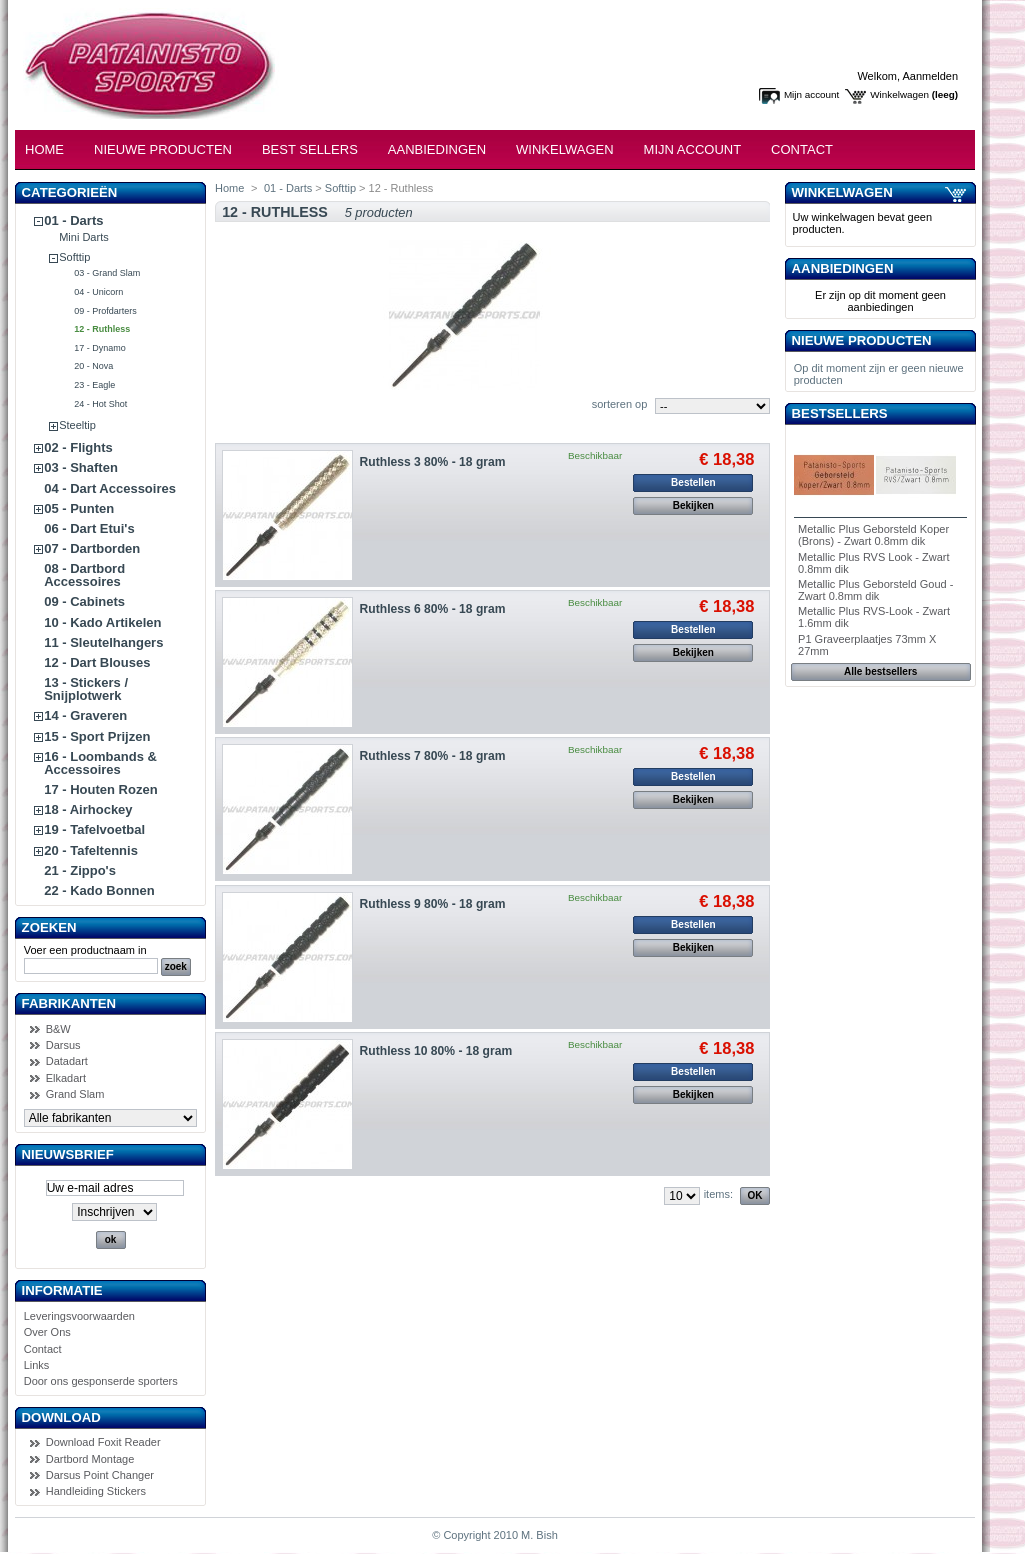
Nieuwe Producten (163, 149)
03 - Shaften (81, 467)
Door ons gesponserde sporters (101, 1381)
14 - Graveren (85, 715)
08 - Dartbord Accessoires (84, 575)
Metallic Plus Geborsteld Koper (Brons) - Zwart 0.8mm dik (873, 535)
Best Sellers (310, 149)
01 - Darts (73, 220)
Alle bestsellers (880, 671)
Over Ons (47, 1332)
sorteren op (620, 404)
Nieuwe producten (862, 340)
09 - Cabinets (84, 601)
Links (37, 1365)
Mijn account (811, 94)
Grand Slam (75, 1094)
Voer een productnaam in (85, 950)
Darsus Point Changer (100, 1475)
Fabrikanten (69, 1003)
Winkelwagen (899, 94)
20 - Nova (93, 366)
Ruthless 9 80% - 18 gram (433, 904)
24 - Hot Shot (100, 404)
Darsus (63, 1045)
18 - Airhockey (88, 809)
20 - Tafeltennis (91, 850)
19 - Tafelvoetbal (94, 829)
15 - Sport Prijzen (97, 736)
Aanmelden (930, 76)
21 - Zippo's (80, 870)
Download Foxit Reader (103, 1442)
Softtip (74, 257)
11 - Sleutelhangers (103, 642)
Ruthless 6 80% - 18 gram (433, 609)
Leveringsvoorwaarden (79, 1316)
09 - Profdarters (105, 311)
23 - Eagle (94, 385)
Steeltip (77, 425)
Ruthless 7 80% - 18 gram (433, 756)
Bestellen (693, 482)
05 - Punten (79, 508)
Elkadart (66, 1078)
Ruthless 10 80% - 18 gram (436, 1051)
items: (718, 1194)
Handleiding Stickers (96, 1491)
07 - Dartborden (92, 548)
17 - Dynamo (100, 348)
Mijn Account (693, 149)
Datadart (67, 1061)
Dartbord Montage (90, 1459)
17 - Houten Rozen (100, 789)
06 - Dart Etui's (89, 528)
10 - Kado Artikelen (102, 622)
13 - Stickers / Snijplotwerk (86, 689)
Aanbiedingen (437, 149)
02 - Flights (78, 447)
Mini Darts (84, 237)
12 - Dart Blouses (97, 662)
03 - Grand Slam (107, 273)
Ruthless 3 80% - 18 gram (433, 462)
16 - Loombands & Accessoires (100, 763)
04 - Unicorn (98, 292)
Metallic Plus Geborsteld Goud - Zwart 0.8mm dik (875, 590)
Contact (802, 149)
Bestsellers (840, 413)
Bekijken (693, 505)
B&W (58, 1029)
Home (44, 149)
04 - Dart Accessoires (110, 488)
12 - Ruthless (102, 329)
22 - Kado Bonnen (99, 890)
